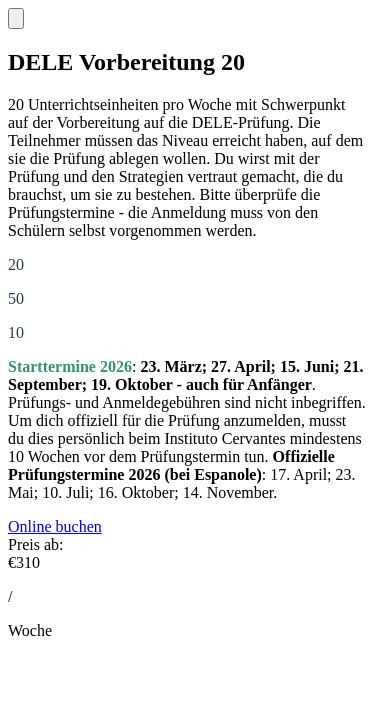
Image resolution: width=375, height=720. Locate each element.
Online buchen (55, 526)
